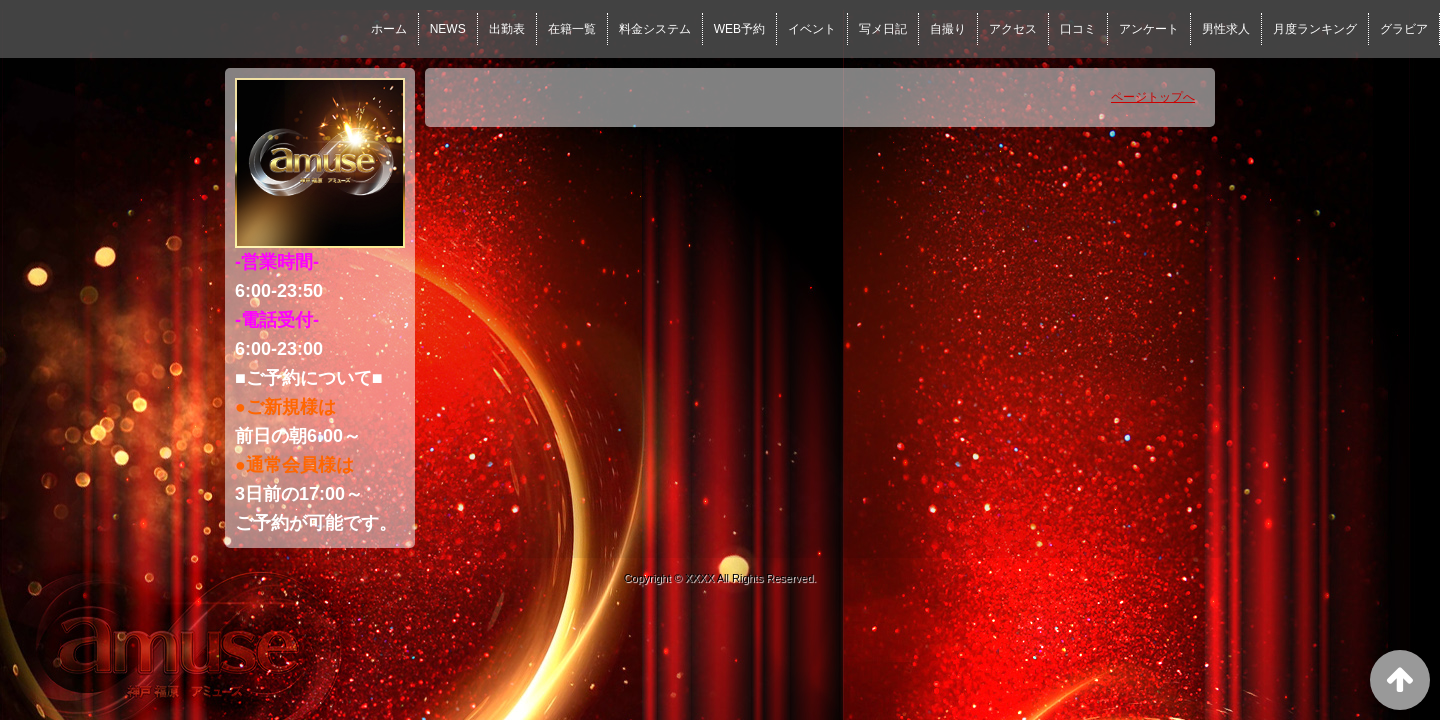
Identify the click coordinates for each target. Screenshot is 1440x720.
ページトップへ (1153, 97)
